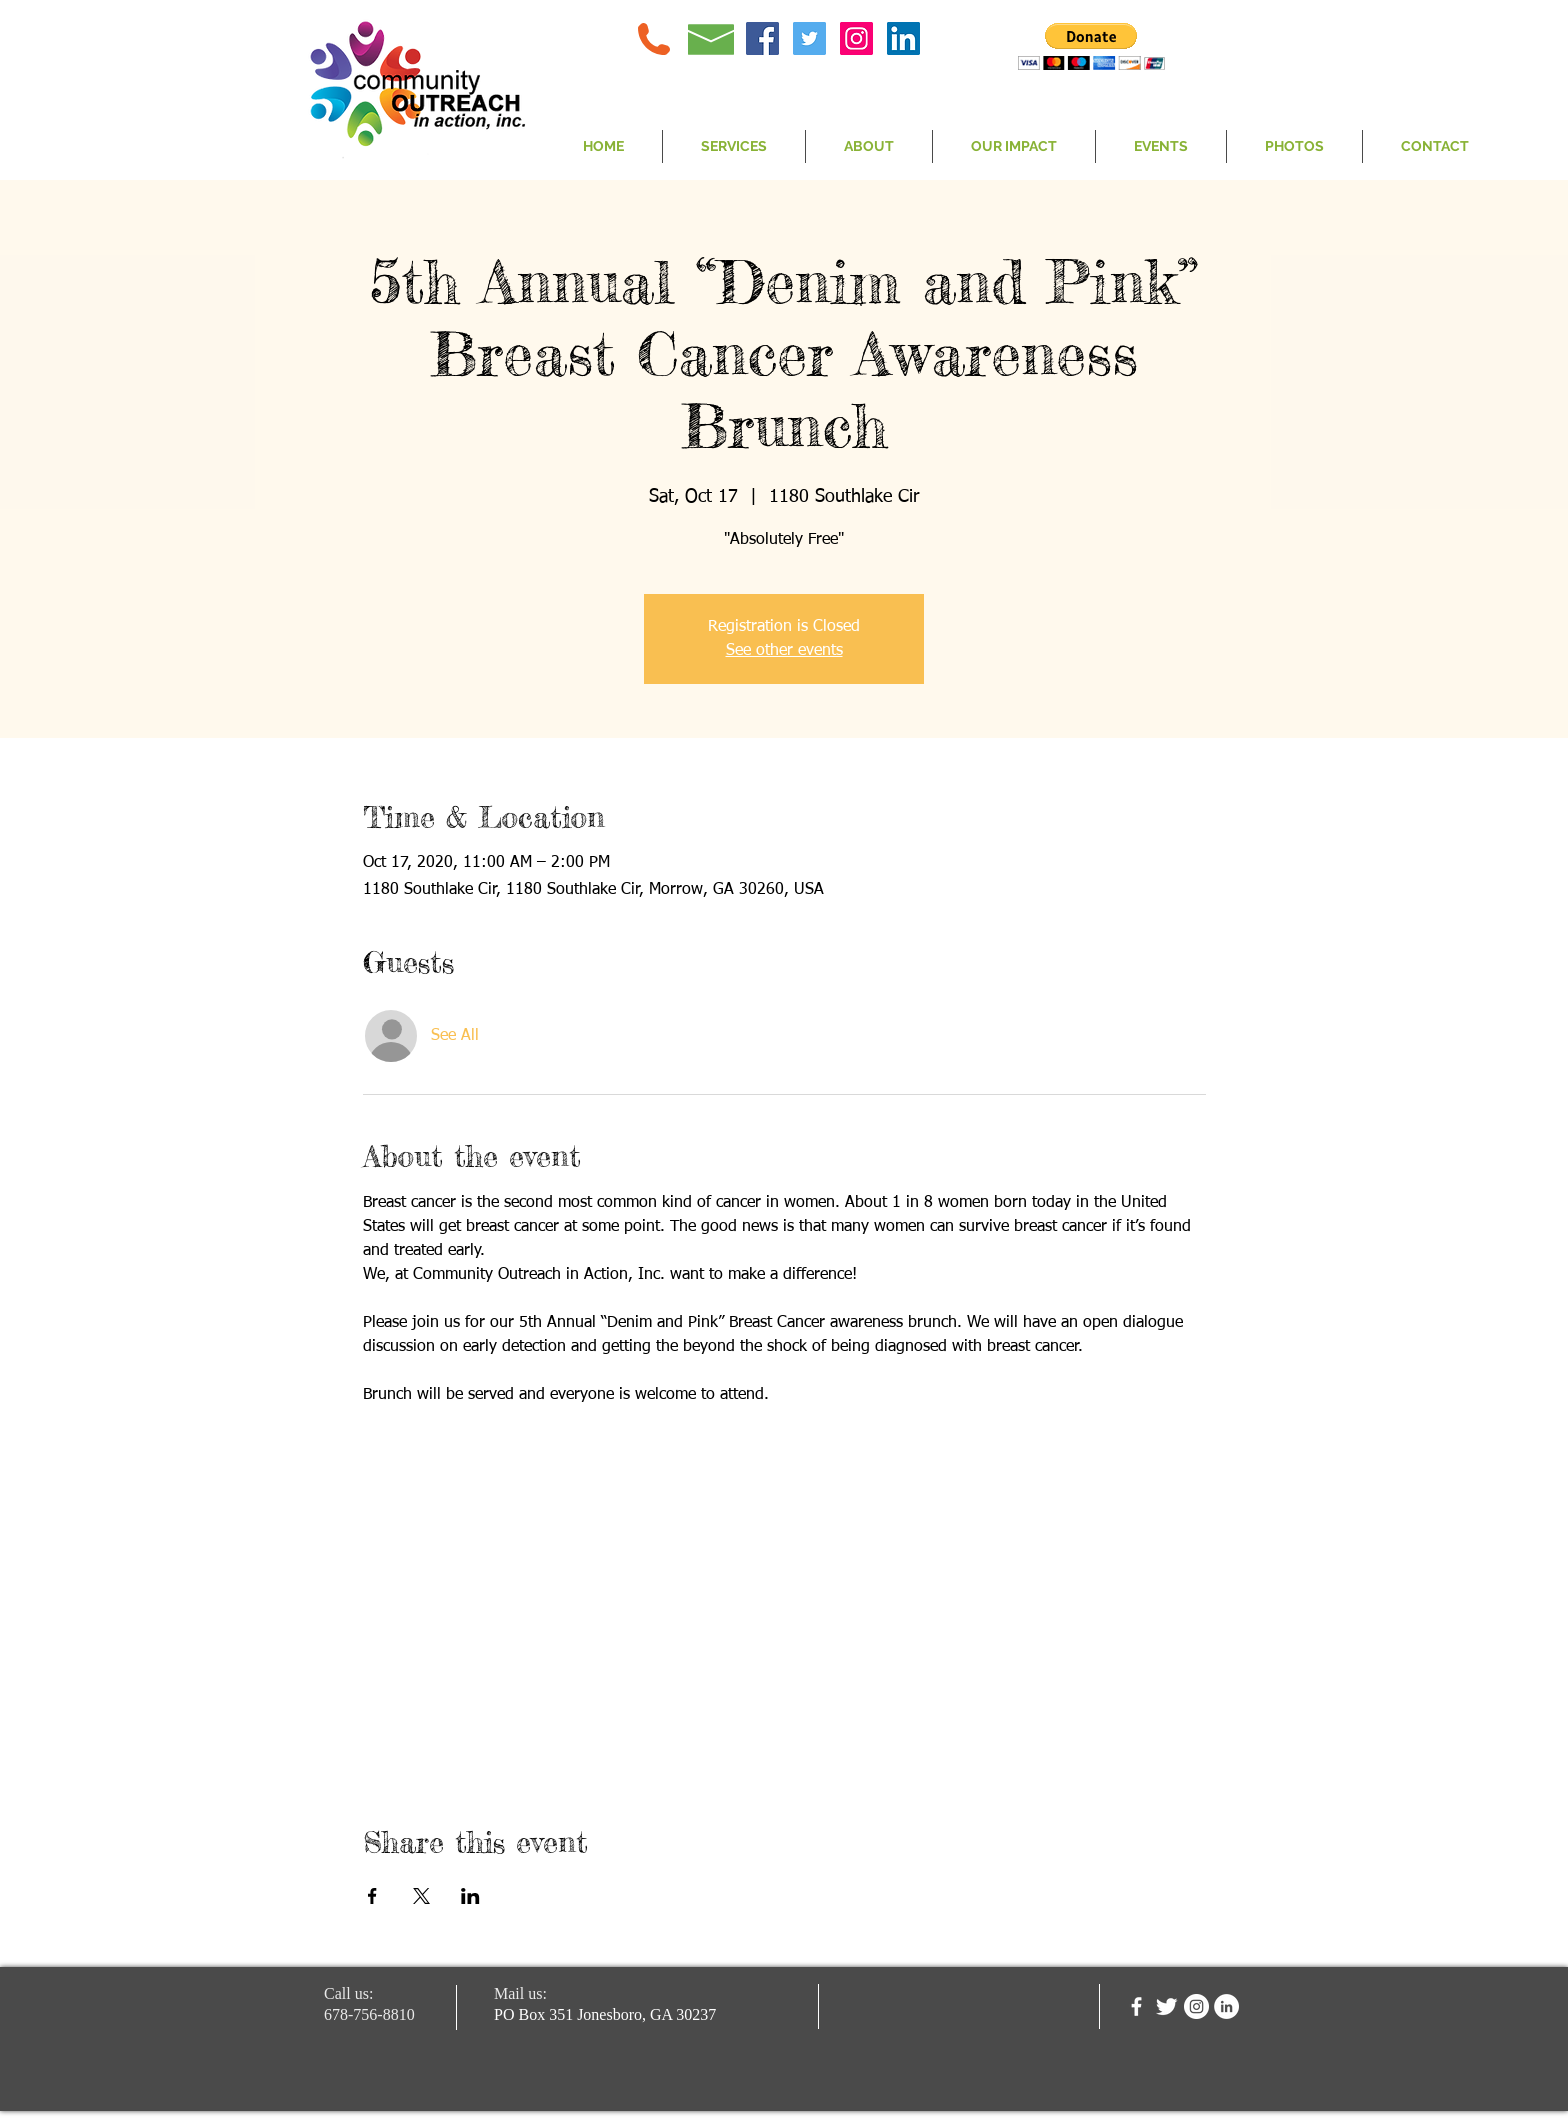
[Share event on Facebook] (372, 1896)
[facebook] (1136, 2006)
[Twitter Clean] (1166, 2006)
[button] (1091, 46)
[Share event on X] (421, 1896)
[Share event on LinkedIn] (470, 1896)
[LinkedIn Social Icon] (903, 38)
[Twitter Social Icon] (809, 38)
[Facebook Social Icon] (762, 38)
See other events (784, 651)
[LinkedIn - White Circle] (1226, 2006)
